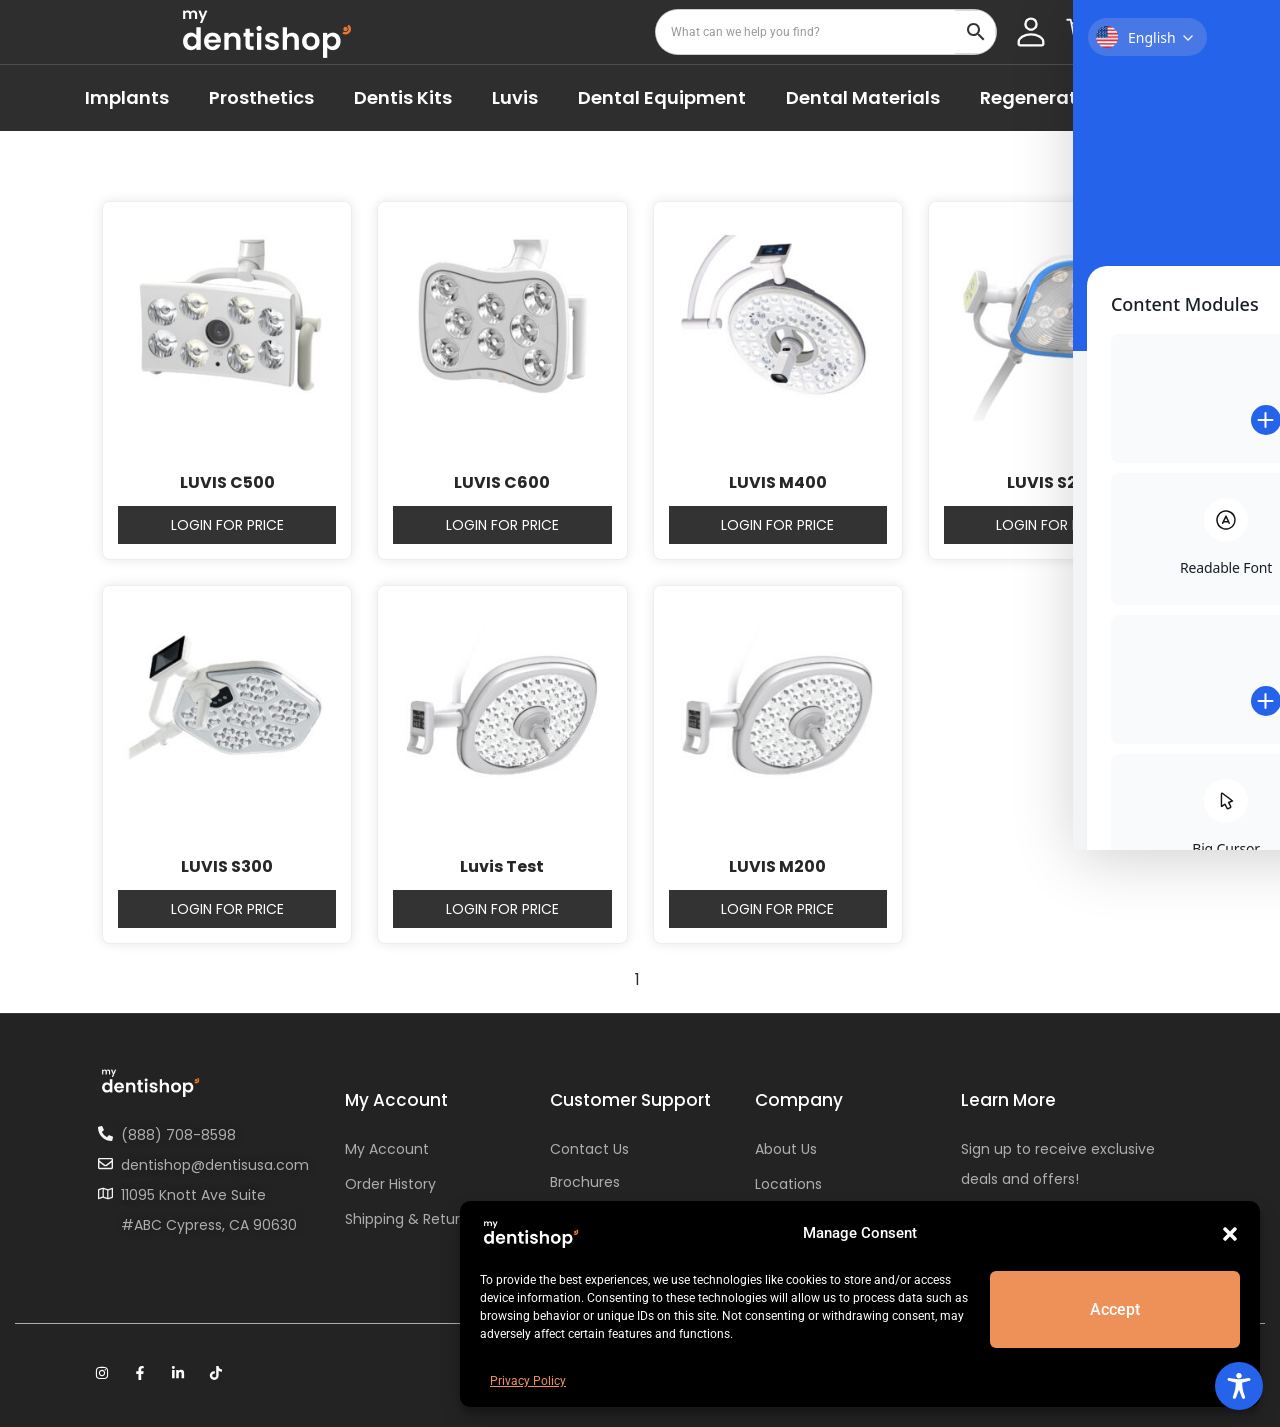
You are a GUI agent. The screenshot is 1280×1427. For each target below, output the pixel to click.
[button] (1230, 1234)
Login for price (227, 525)
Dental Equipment (662, 97)
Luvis (515, 97)
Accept (1115, 1310)
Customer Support (630, 1100)
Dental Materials (863, 97)
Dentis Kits (403, 97)
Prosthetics (261, 97)
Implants (127, 97)
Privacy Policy (528, 1381)
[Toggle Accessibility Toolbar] (1239, 1386)
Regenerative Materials (1088, 97)
